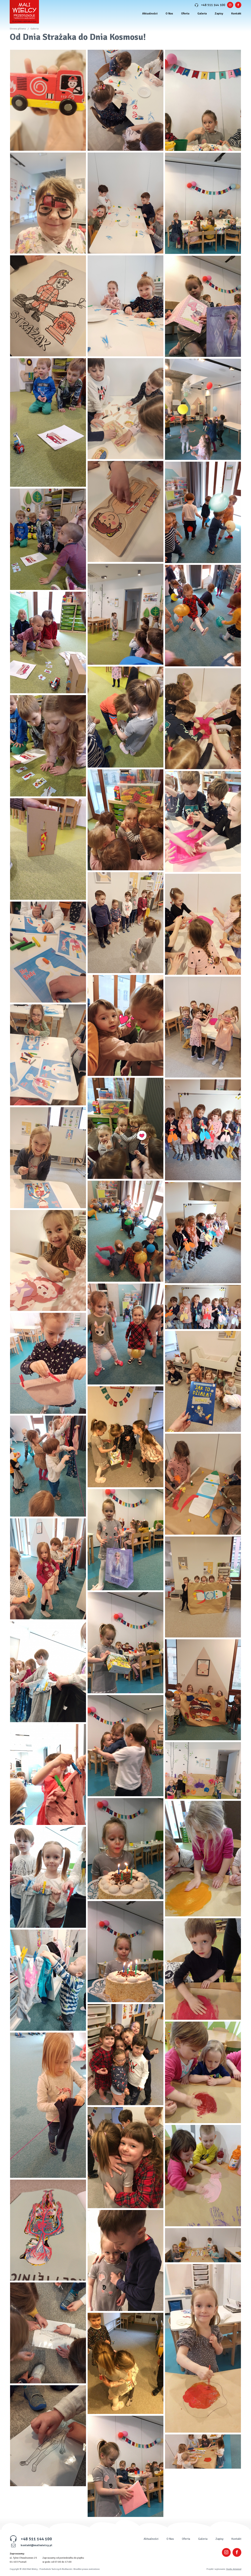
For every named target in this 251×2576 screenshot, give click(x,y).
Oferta (185, 13)
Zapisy (219, 13)
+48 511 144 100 (210, 5)
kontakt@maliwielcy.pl (31, 2545)
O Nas (169, 13)
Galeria (202, 13)
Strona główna (18, 28)
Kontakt (236, 13)
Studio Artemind (233, 2569)
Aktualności (150, 13)
